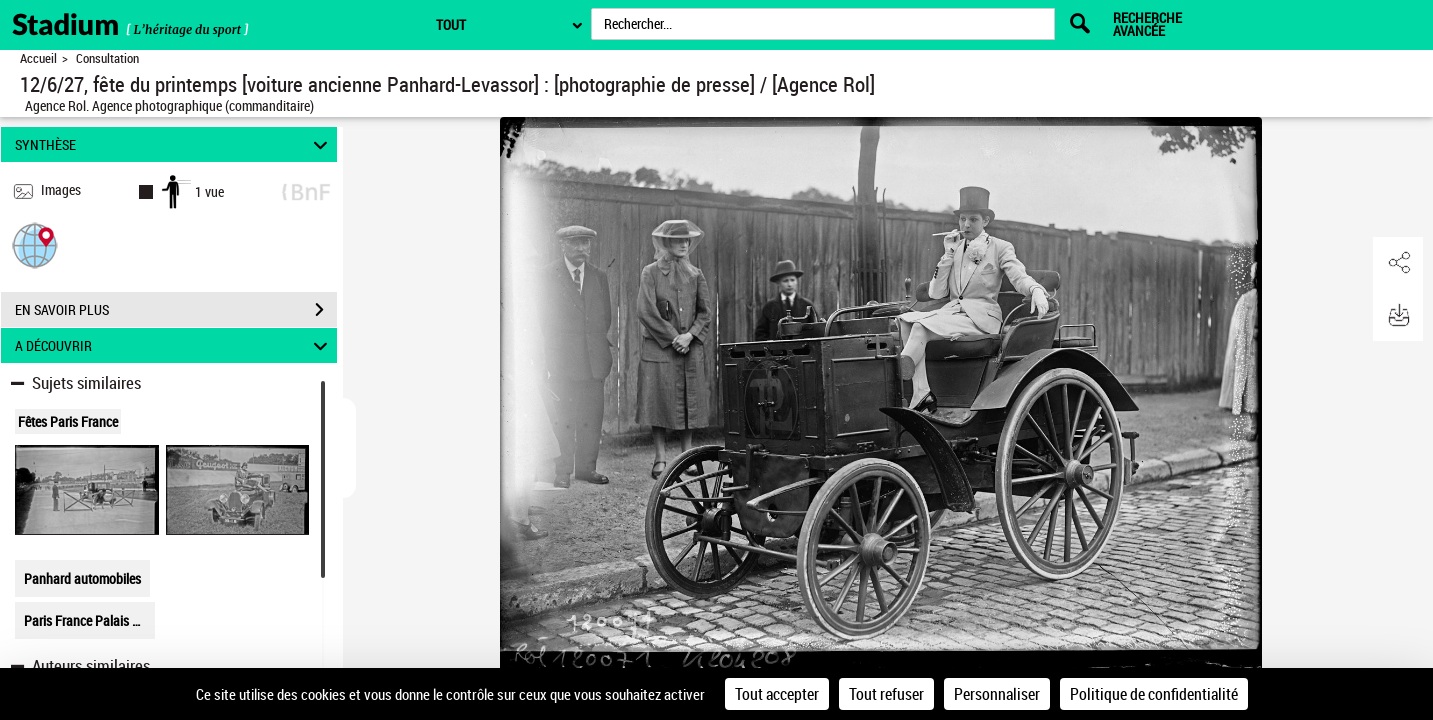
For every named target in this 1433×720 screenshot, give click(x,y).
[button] (35, 244)
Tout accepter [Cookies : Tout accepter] (777, 694)
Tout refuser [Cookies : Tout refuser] (886, 694)
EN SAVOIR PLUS (176, 310)
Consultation (107, 58)
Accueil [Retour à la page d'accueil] (38, 58)
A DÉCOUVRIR (174, 345)
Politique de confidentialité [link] (1154, 694)
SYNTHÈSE (174, 144)
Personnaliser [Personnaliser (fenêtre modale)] (997, 694)
